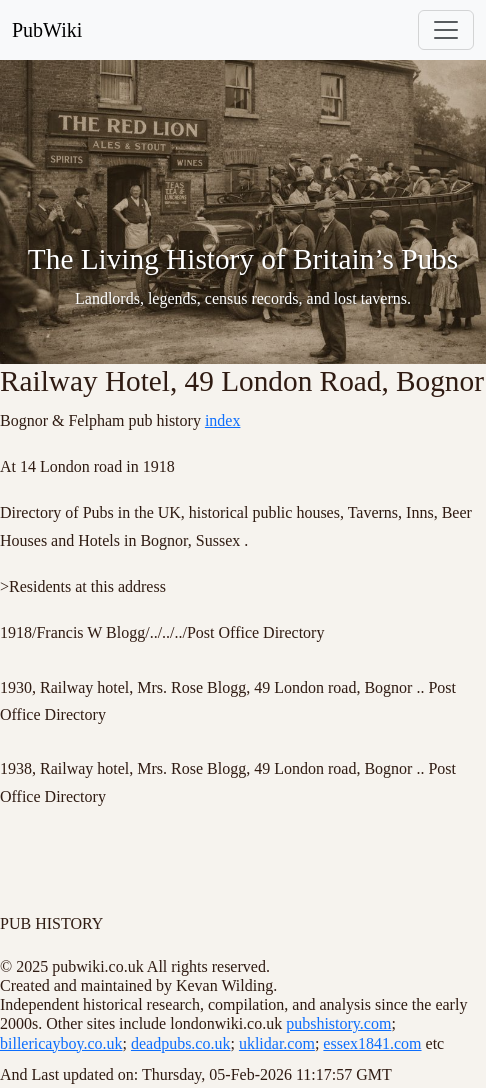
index (223, 420)
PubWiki (47, 30)
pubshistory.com (338, 1023)
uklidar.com (277, 1043)
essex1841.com (372, 1043)
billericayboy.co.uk (61, 1043)
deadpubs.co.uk (181, 1043)
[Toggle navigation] (446, 30)
